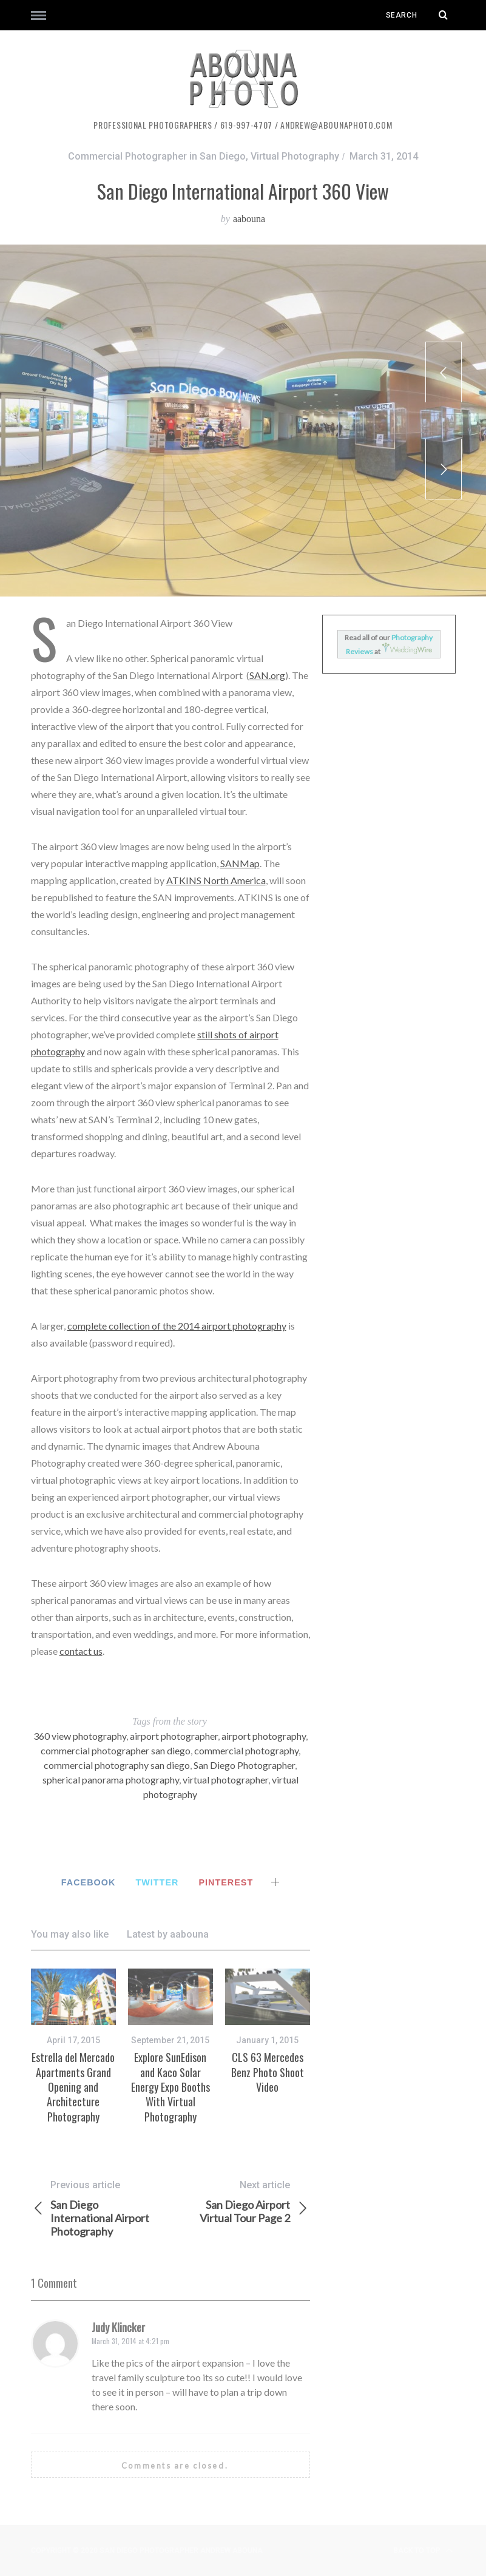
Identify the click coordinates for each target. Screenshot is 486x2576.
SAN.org (267, 675)
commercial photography (246, 1750)
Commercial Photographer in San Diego (157, 156)
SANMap (240, 863)
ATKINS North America (216, 880)
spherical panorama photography (110, 1779)
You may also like (70, 1934)
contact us (81, 1651)
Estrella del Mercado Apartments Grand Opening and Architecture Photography (73, 2086)
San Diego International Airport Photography (100, 2208)
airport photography (263, 1736)
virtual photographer (225, 1779)
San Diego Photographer (244, 1765)
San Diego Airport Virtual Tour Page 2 (240, 2202)
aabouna (249, 219)
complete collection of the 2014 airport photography (176, 1325)
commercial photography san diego (117, 1765)
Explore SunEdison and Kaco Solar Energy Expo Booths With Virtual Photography (170, 2086)
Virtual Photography (295, 156)
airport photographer (174, 1736)
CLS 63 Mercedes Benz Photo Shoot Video (267, 2072)
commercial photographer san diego (116, 1750)
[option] (73, 2046)
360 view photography (79, 1736)
